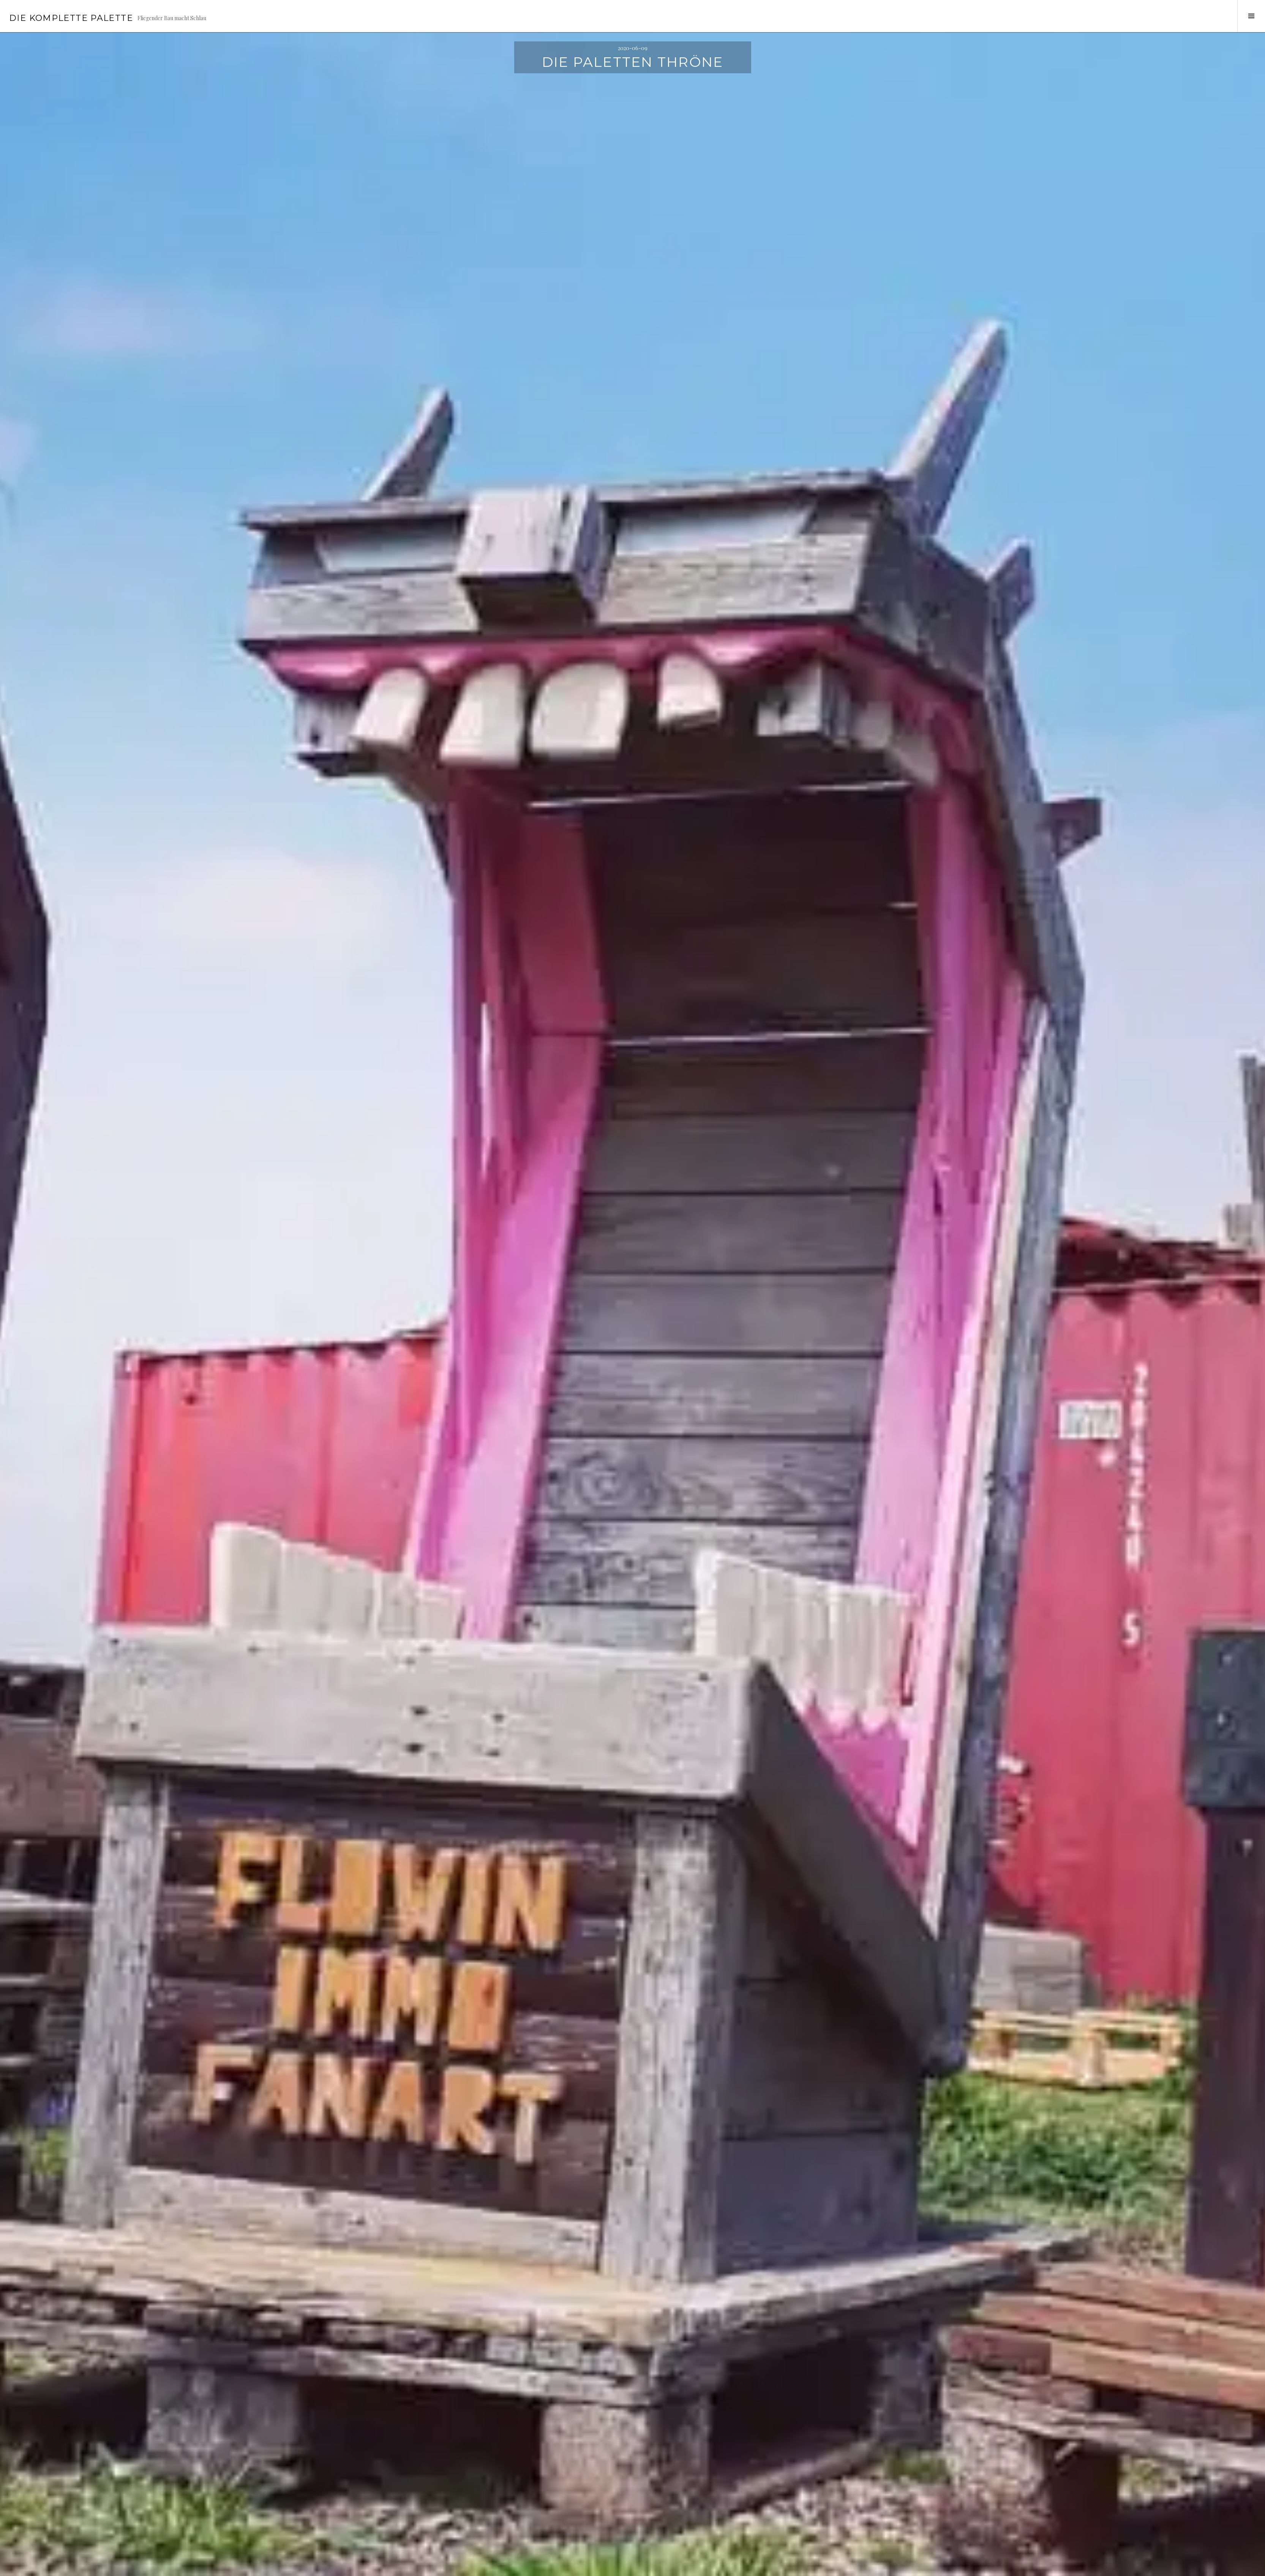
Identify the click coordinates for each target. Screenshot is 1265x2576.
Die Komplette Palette (71, 18)
